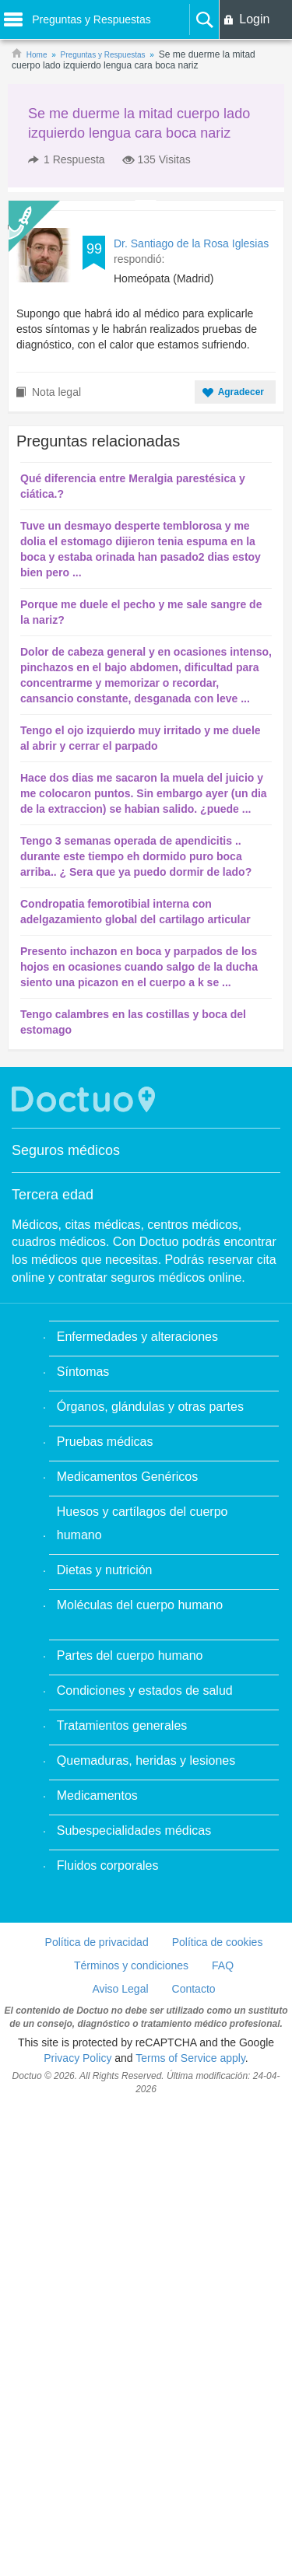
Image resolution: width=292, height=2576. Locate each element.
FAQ (223, 1965)
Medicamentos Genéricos (127, 1476)
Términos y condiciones (131, 1965)
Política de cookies (217, 1942)
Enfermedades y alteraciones (137, 1336)
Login (254, 19)
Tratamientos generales (122, 1725)
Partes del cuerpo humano (130, 1655)
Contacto (194, 1989)
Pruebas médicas (105, 1441)
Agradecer (241, 392)
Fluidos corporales (108, 1865)
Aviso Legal (120, 1989)
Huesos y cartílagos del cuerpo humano (142, 1523)
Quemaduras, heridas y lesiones (146, 1760)
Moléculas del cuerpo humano (140, 1605)
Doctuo (86, 1099)
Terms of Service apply (190, 2058)
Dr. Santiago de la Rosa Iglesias (191, 243)
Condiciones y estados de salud (145, 1690)
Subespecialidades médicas (134, 1830)
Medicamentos (97, 1795)
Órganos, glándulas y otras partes (150, 1406)
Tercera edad (52, 1194)
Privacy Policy (77, 2058)
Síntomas (83, 1371)
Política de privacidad (97, 1942)
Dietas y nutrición (105, 1570)
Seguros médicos (66, 1150)
